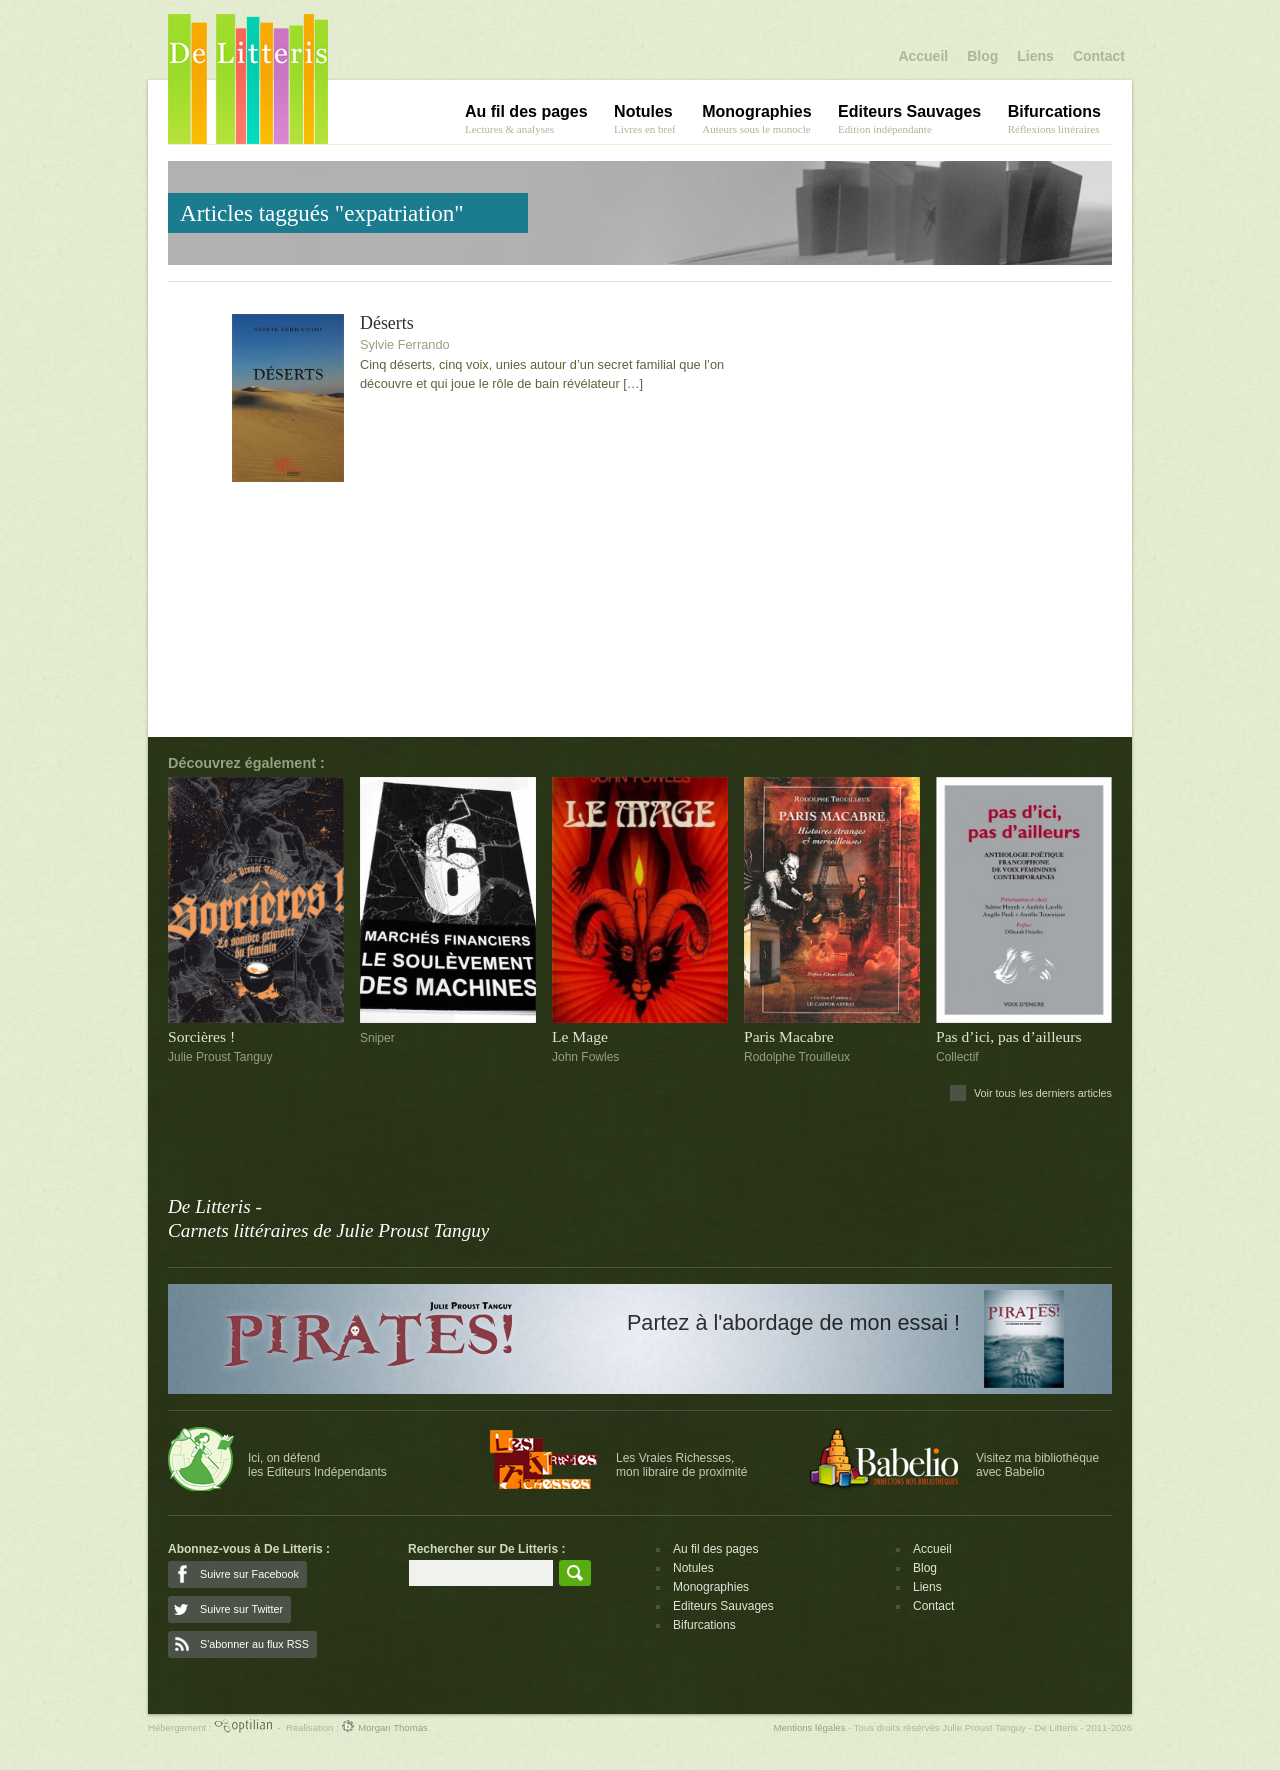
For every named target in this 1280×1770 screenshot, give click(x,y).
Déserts (387, 323)
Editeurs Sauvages (723, 1606)
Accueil (923, 56)
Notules (693, 1568)
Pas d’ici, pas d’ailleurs (1009, 1036)
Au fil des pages (715, 1549)
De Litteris (248, 79)
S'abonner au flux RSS (254, 1644)
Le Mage (580, 1036)
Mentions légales (809, 1727)
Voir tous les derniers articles (1043, 1093)
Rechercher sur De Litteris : (486, 1549)
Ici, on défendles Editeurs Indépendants (317, 1465)
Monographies (711, 1587)
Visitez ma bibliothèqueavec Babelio (1037, 1465)
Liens (1035, 56)
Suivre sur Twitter (241, 1609)
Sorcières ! (201, 1036)
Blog (982, 56)
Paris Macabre (789, 1036)
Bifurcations (704, 1625)
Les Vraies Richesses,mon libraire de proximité (681, 1465)
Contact (1099, 56)
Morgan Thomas (384, 1727)
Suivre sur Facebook (249, 1574)
